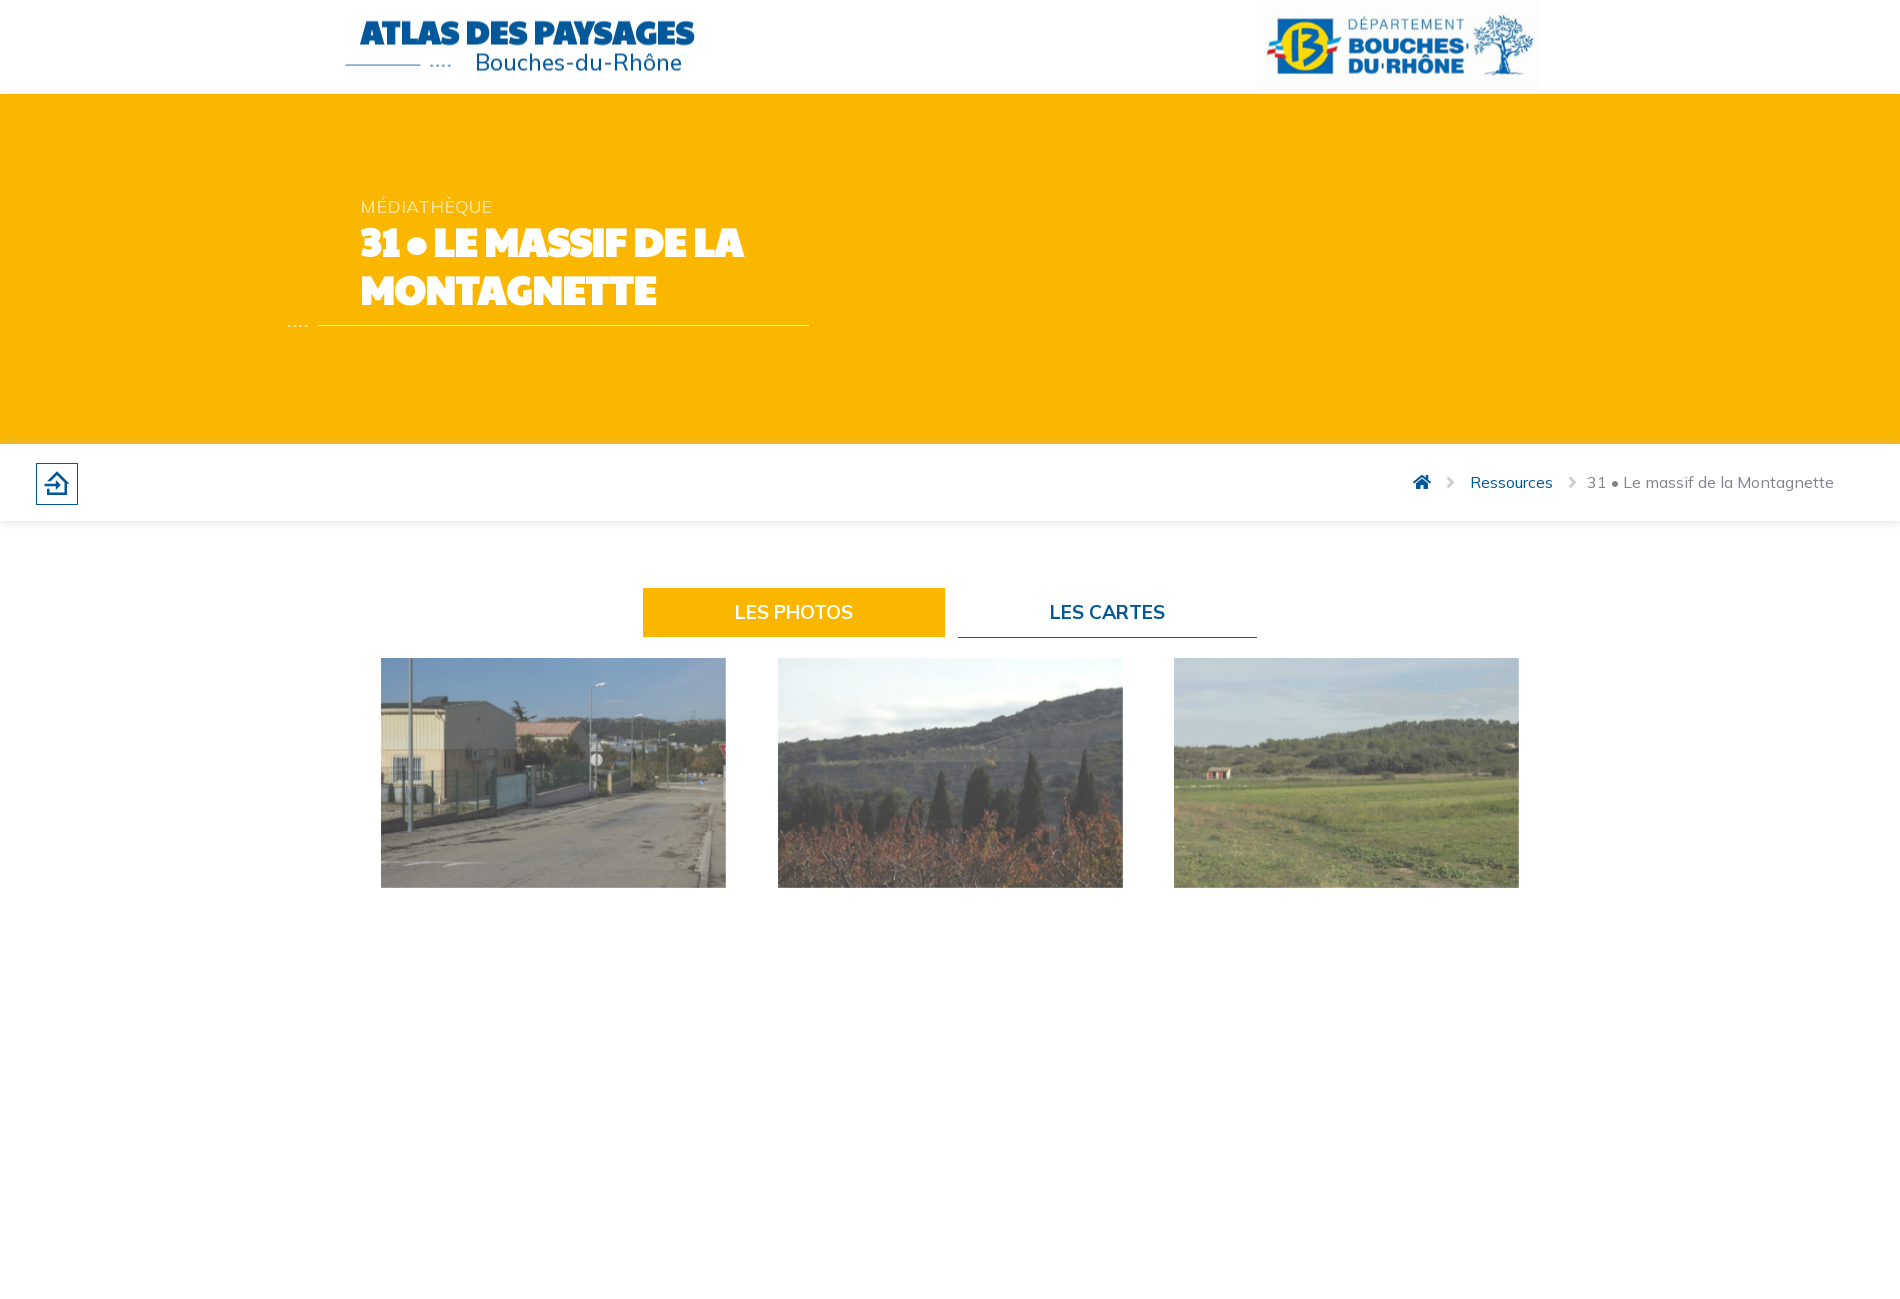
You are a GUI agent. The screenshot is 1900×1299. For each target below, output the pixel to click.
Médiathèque (426, 206)
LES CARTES (1107, 612)
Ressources (1511, 482)
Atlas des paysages (527, 27)
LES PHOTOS (794, 612)
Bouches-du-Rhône (578, 57)
